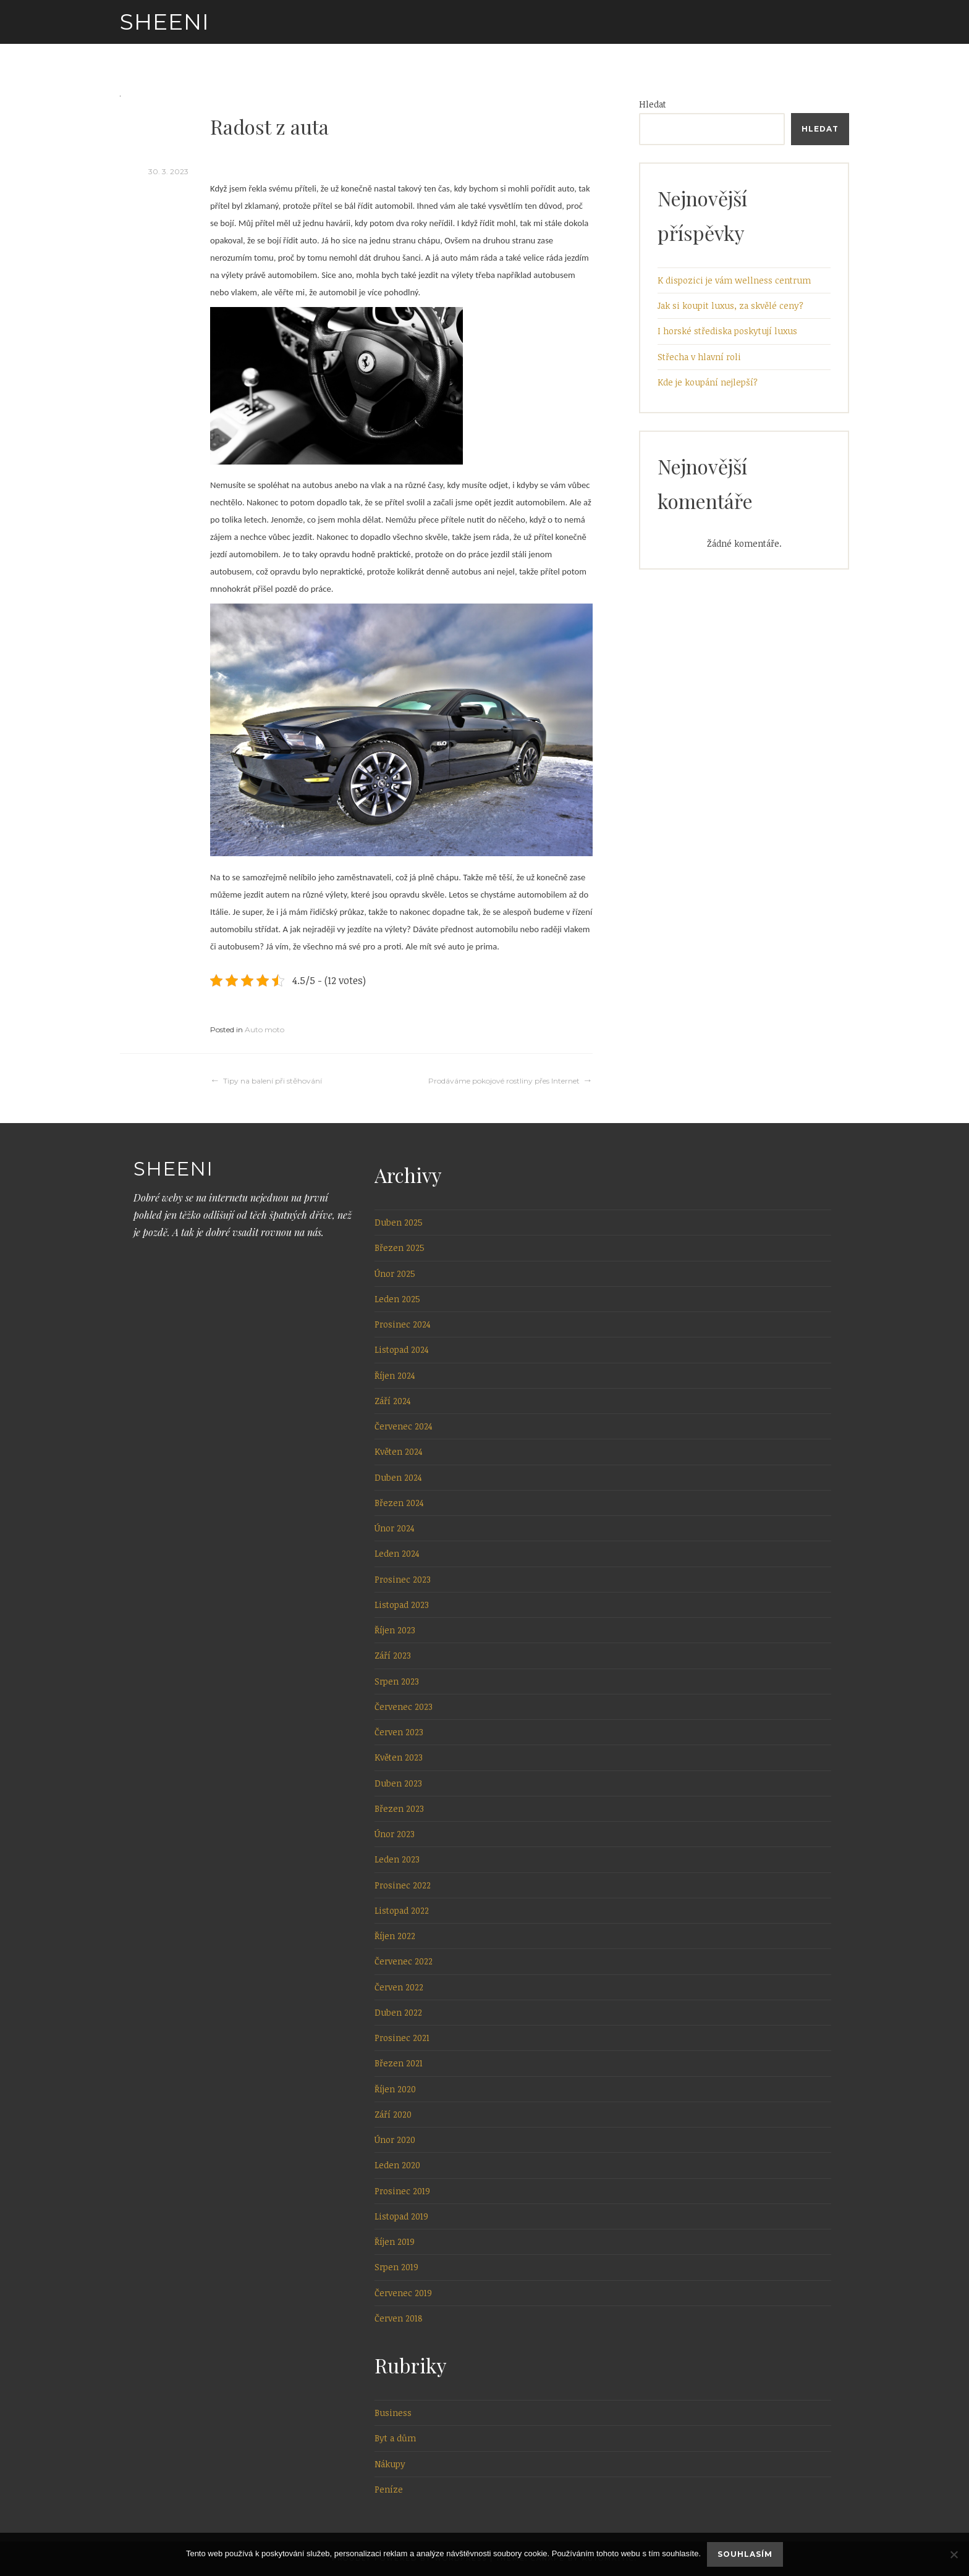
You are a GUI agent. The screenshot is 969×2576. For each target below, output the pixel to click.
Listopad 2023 (401, 1604)
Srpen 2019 (396, 2267)
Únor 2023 (394, 1834)
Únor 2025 (394, 1273)
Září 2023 (392, 1655)
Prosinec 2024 (402, 1324)
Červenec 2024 (403, 1426)
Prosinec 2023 (402, 1579)
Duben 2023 (398, 1783)
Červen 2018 (398, 2318)
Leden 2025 (397, 1299)
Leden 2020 (397, 2165)
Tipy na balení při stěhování (272, 1080)
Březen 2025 (399, 1247)
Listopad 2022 (401, 1910)
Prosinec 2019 (402, 2191)
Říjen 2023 (394, 1630)
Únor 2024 (394, 1528)
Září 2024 (392, 1401)
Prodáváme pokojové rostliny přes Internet (504, 1080)
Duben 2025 (398, 1222)
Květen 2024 (398, 1451)
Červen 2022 (398, 1987)
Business (393, 2412)
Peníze (388, 2489)
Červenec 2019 (403, 2293)
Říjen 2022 (394, 1936)
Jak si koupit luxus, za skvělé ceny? (730, 305)
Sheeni (164, 21)
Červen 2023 (398, 1732)
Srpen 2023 (396, 1681)
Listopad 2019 (401, 2216)
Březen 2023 (399, 1808)
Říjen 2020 (395, 2089)
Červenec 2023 (403, 1706)
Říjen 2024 (394, 1375)
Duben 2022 (398, 2012)
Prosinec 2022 (402, 1885)
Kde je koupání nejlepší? (708, 382)
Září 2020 (393, 2114)
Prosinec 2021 (401, 2038)
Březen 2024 (399, 1503)
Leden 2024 (397, 1553)
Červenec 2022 (403, 1961)
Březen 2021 (398, 2063)
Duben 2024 (398, 1477)
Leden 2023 (397, 1859)
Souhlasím (744, 2554)
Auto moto (264, 1029)
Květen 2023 (398, 1757)
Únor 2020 (394, 2139)
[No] (953, 2554)
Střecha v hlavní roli (699, 357)
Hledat (652, 104)
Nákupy (389, 2464)
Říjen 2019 (394, 2241)
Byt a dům (395, 2438)
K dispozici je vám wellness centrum (734, 280)
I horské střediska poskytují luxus (727, 331)
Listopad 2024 (401, 1349)
